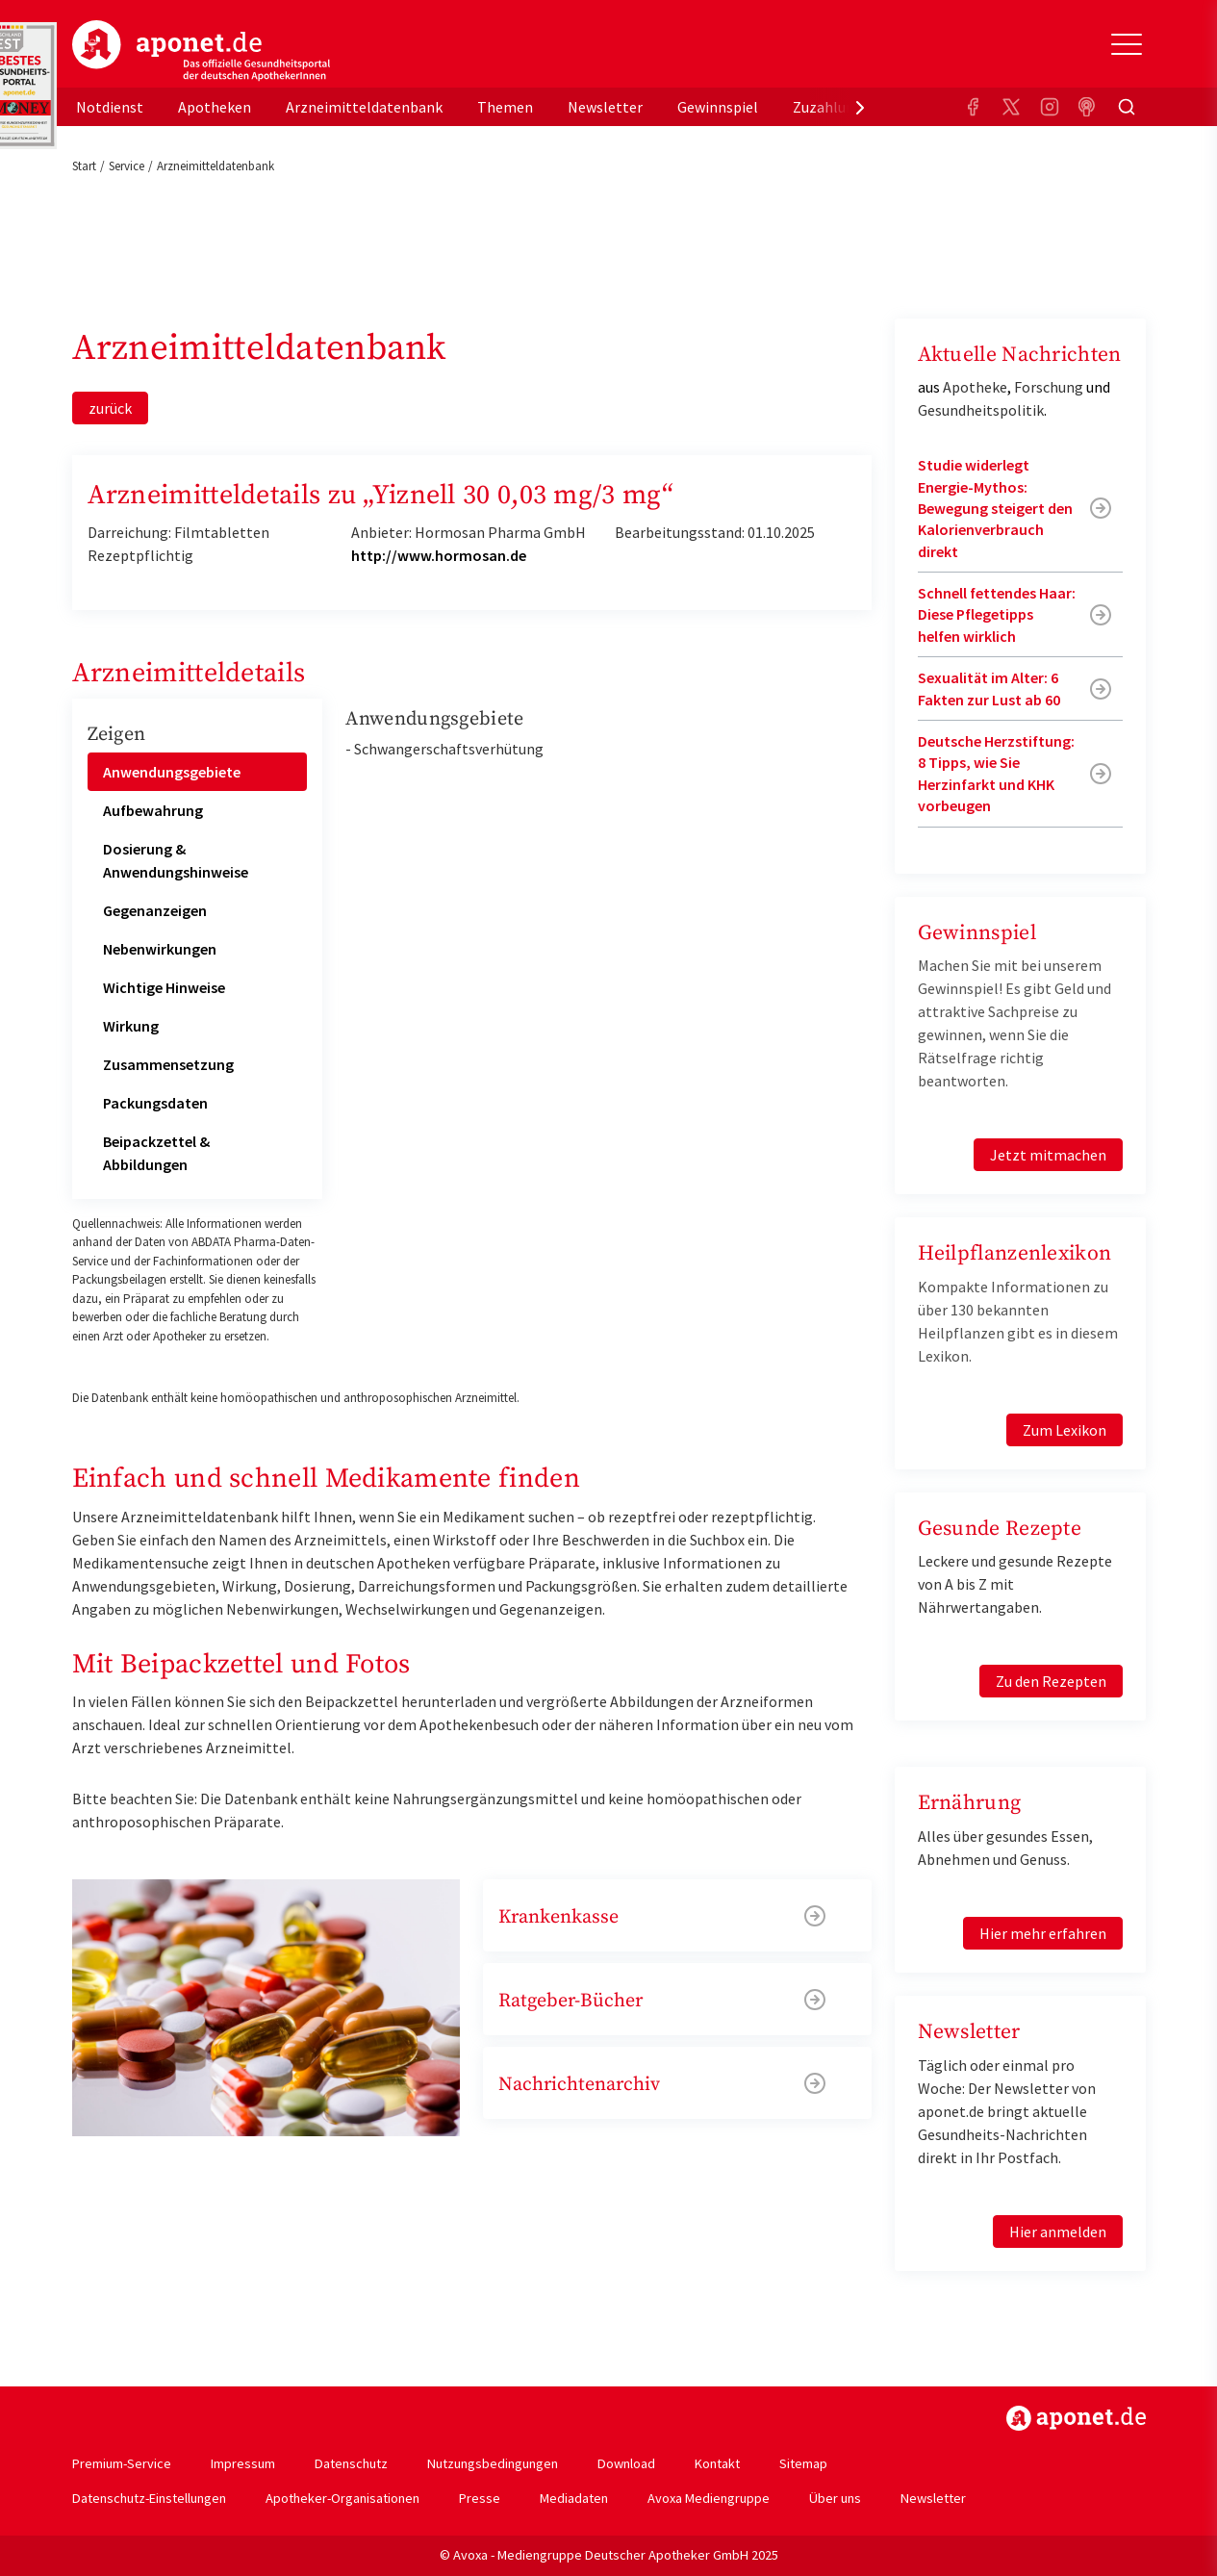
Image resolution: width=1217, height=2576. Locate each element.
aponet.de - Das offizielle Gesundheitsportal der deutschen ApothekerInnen (201, 51)
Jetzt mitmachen (1048, 1154)
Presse (479, 2498)
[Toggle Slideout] (1126, 44)
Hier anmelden (1057, 2231)
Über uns (835, 2498)
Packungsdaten (155, 1102)
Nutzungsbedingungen (492, 2463)
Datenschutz (351, 2463)
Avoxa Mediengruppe (708, 2498)
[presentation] (860, 107)
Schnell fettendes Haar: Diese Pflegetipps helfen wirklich (997, 614)
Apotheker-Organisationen (342, 2498)
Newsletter (605, 106)
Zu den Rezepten (1051, 1681)
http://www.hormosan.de (438, 555)
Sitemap (803, 2463)
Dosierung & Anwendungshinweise (175, 860)
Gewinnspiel (717, 106)
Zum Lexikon (1064, 1430)
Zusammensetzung (168, 1064)
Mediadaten (574, 2498)
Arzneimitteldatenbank (364, 106)
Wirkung (131, 1025)
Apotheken (214, 106)
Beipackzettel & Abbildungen (156, 1153)
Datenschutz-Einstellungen (149, 2498)
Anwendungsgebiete (172, 771)
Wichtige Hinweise (164, 987)
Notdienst (109, 106)
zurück (110, 408)
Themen (505, 106)
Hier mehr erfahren (1042, 1933)
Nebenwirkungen (159, 948)
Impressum (243, 2463)
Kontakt (717, 2463)
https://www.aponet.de (1076, 2418)
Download (626, 2463)
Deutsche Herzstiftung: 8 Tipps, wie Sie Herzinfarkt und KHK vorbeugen (996, 773)
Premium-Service (121, 2463)
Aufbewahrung (153, 810)
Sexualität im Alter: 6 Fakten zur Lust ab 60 (989, 688)
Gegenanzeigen (155, 910)
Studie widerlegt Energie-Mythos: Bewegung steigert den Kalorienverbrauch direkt (995, 508)
